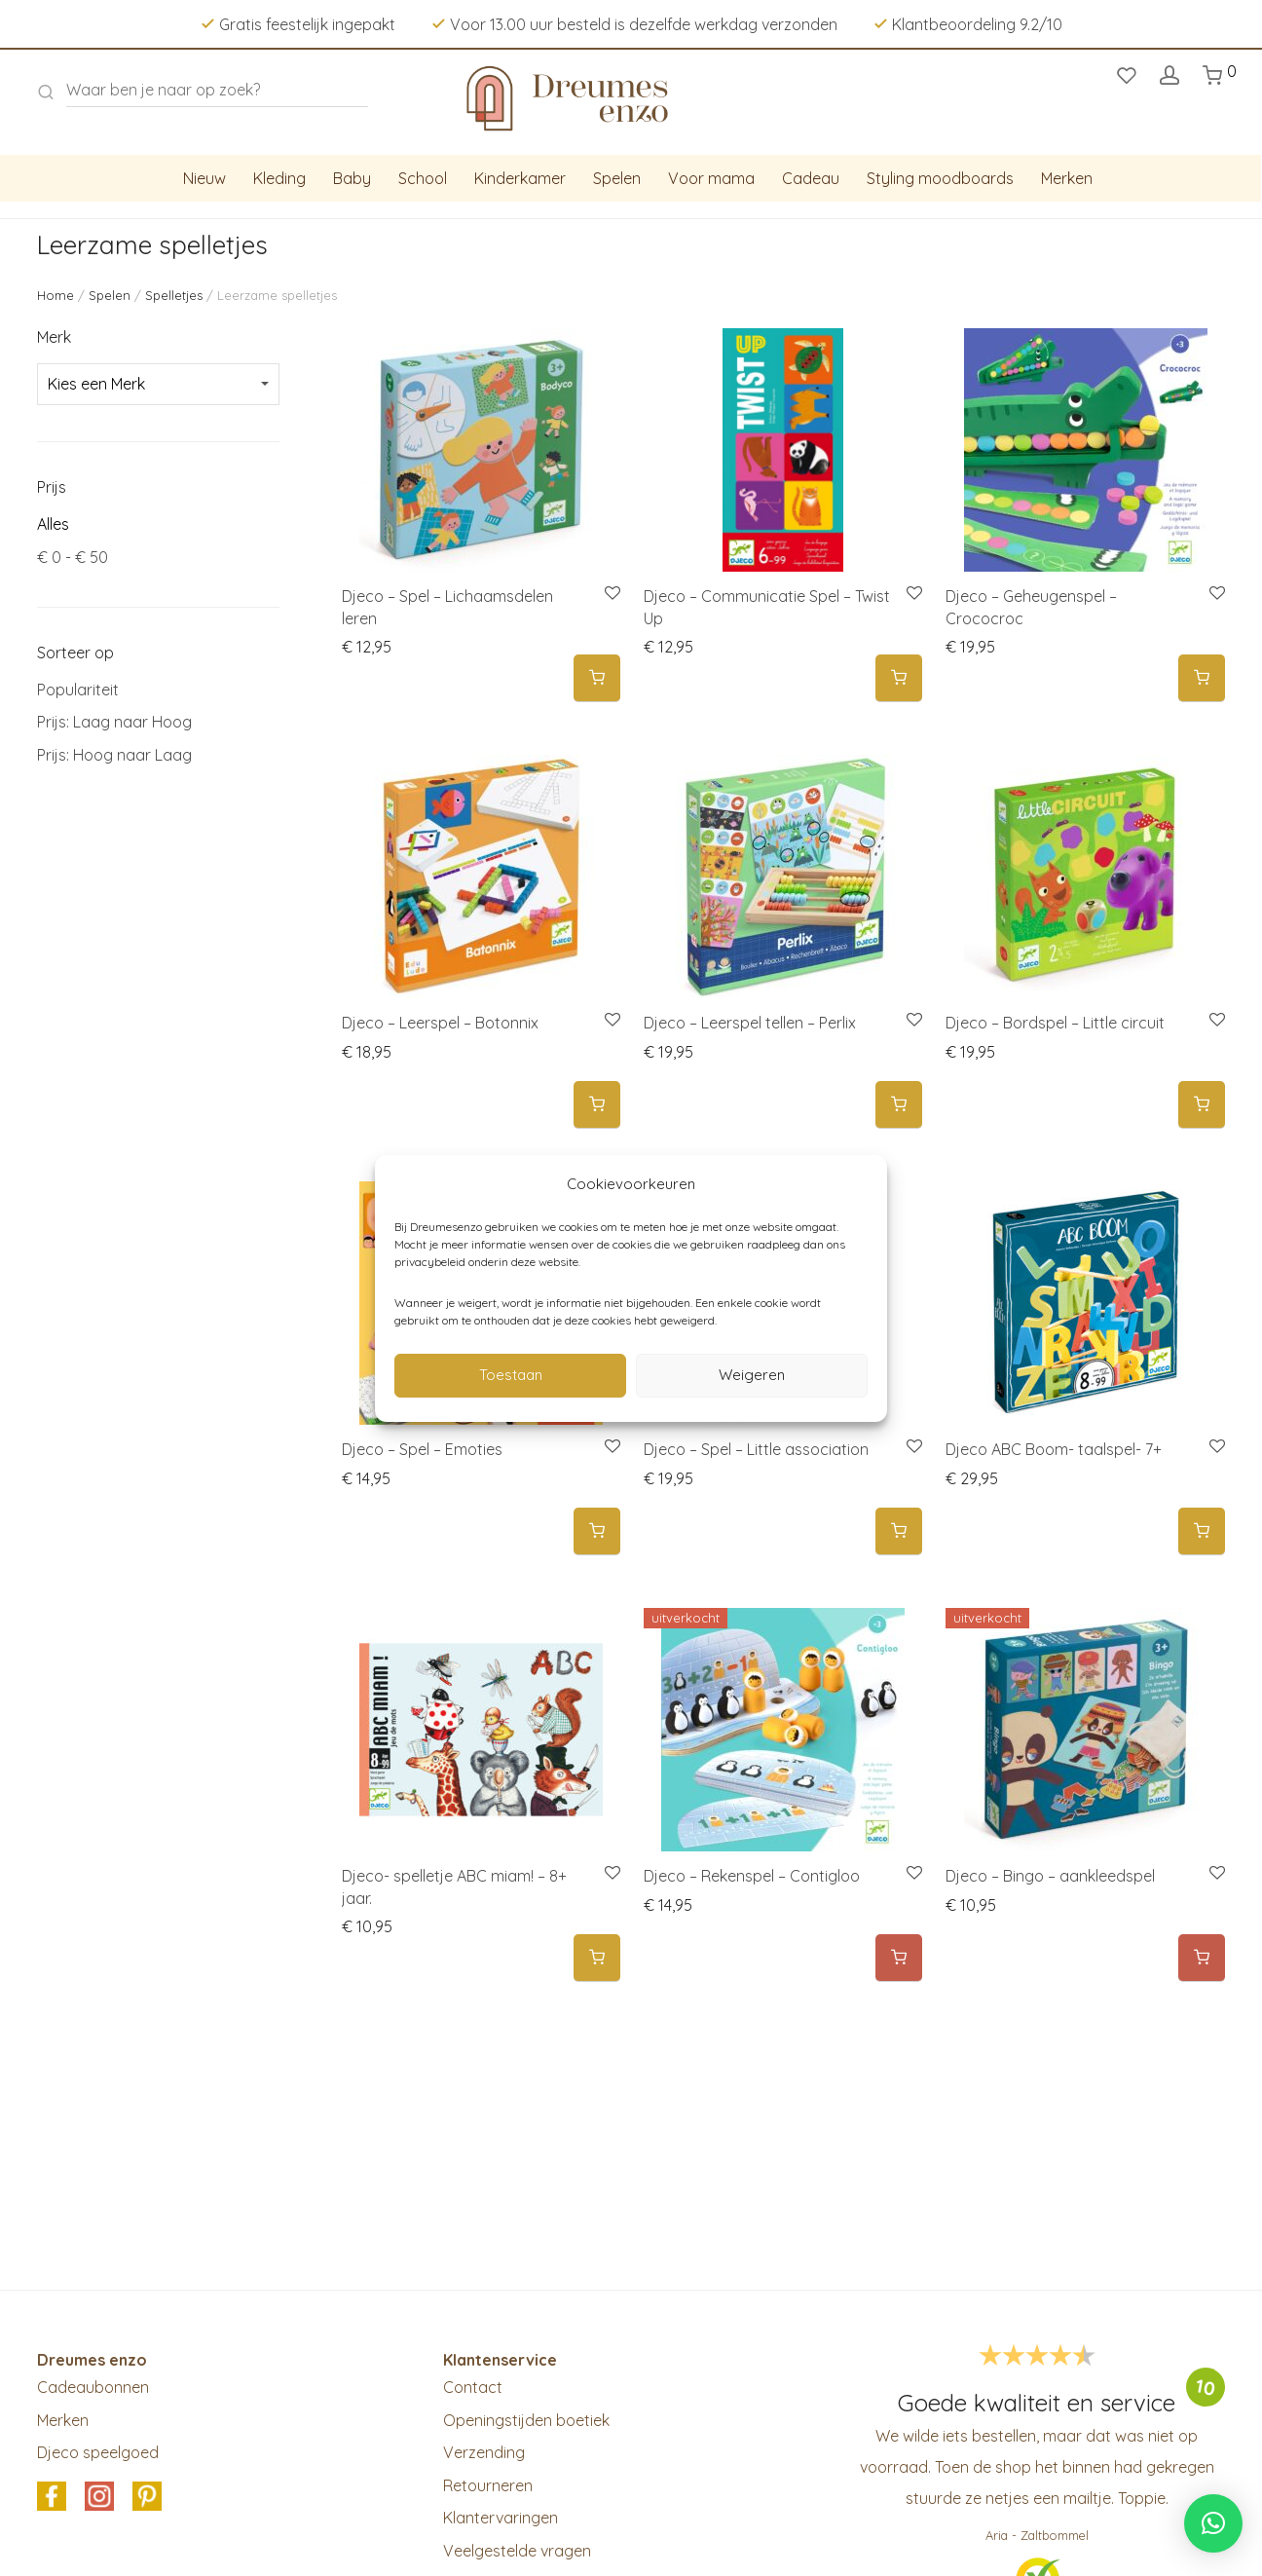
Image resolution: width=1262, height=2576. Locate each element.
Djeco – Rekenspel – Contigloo (752, 1875)
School (422, 178)
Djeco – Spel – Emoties (422, 1449)
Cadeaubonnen (93, 2387)
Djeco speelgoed (98, 2452)
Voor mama (711, 178)
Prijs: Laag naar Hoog (114, 721)
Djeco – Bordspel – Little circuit (1055, 1022)
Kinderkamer (520, 178)
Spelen (617, 178)
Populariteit (78, 689)
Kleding (279, 178)
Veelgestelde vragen (517, 2550)
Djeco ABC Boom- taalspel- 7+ (1054, 1449)
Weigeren (752, 1374)
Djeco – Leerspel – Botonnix (440, 1022)
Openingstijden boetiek (526, 2420)
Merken (1067, 178)
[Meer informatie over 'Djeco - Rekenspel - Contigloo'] (898, 1958)
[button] (597, 678)
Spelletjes (174, 295)
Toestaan (510, 1374)
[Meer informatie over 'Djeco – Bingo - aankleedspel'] (1201, 1958)
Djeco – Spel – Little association (756, 1449)
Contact (472, 2387)
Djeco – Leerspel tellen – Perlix (750, 1022)
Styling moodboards (940, 178)
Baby (352, 178)
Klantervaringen (500, 2517)
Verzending (484, 2452)
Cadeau (810, 178)
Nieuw (204, 178)
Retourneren (488, 2485)
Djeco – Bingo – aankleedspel (1050, 1875)
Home (55, 295)
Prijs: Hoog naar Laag (114, 755)
